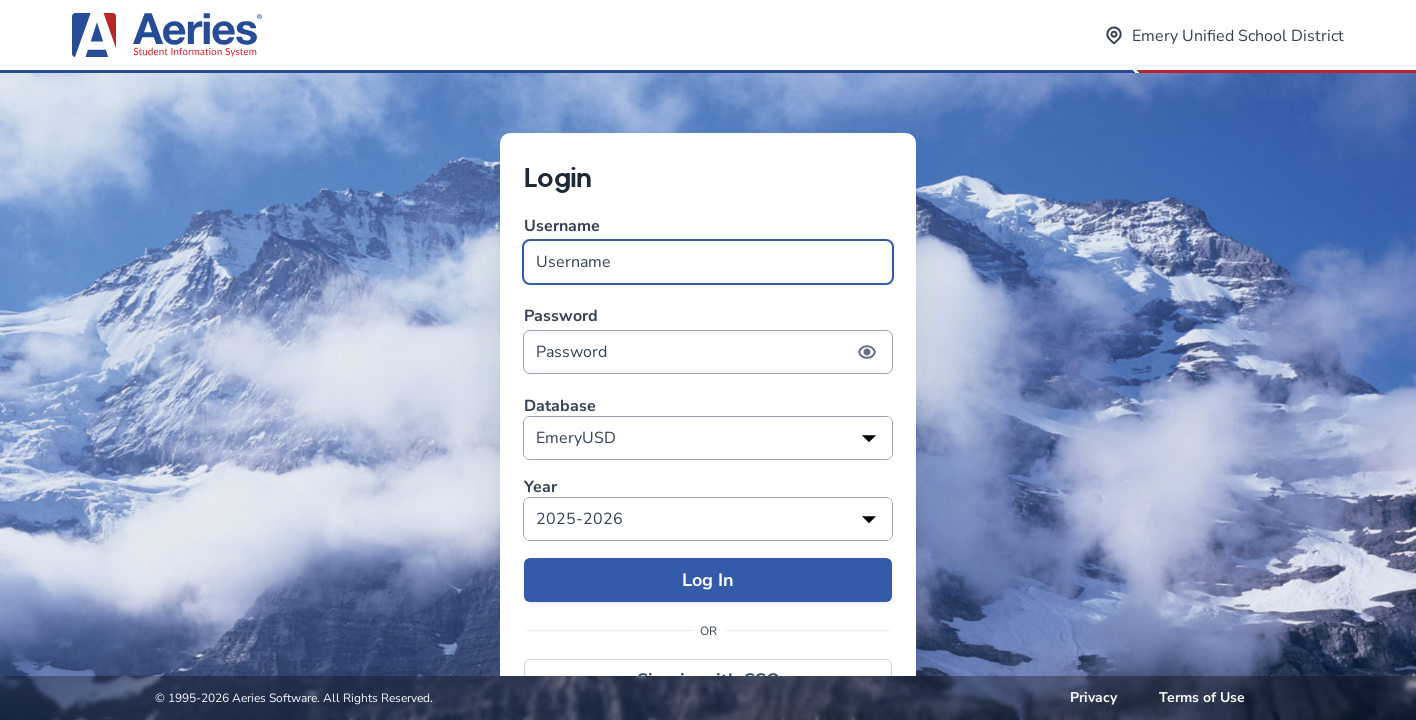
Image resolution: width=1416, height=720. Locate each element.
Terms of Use (1202, 697)
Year (540, 487)
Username (708, 249)
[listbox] (708, 438)
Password (708, 339)
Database (560, 406)
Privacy (1093, 697)
